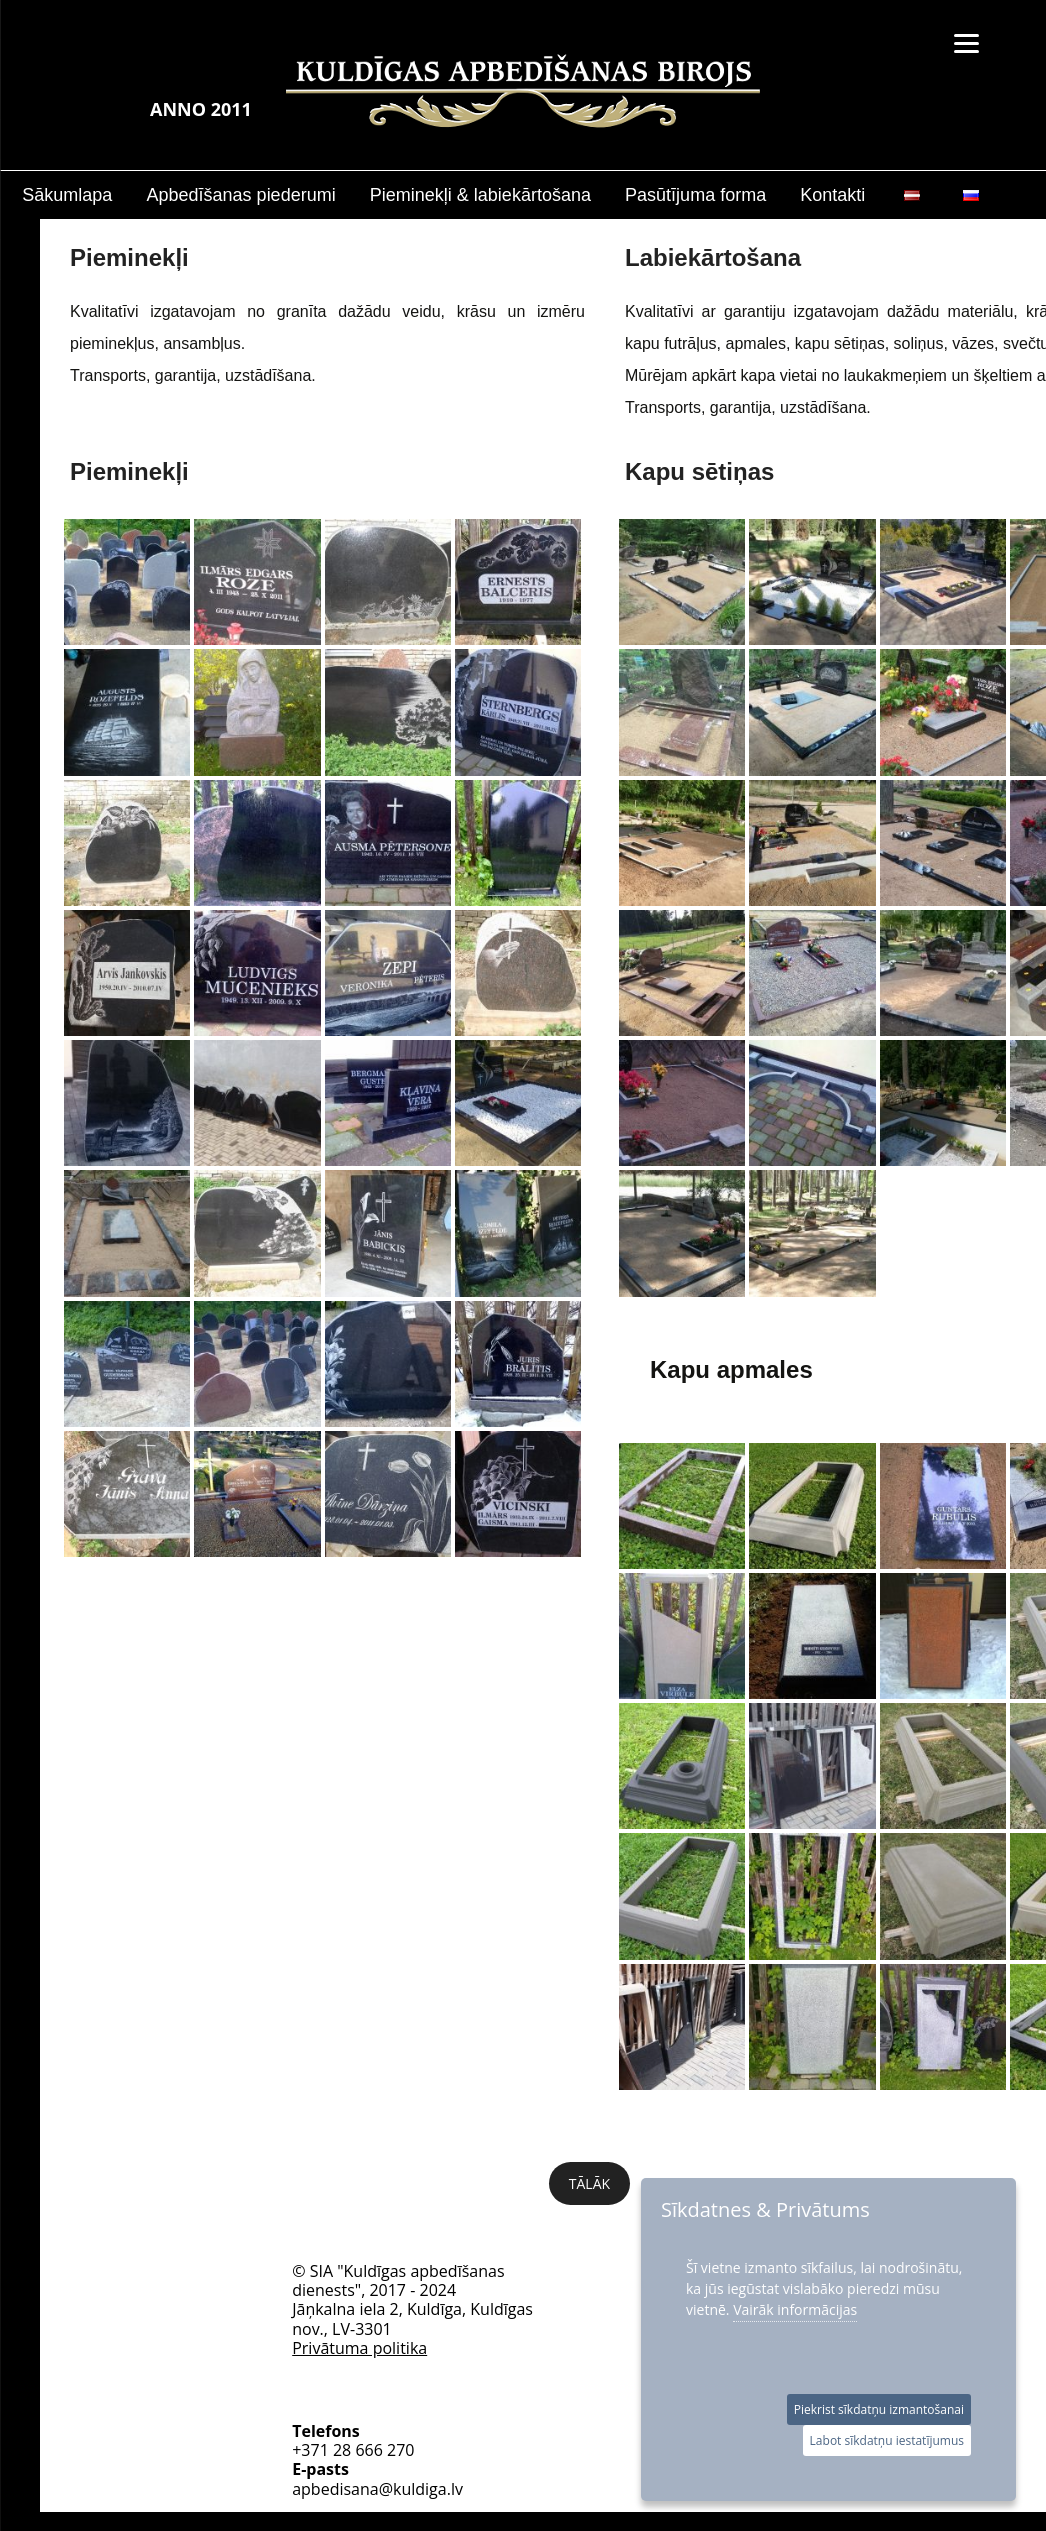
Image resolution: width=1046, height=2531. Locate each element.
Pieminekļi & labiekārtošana (480, 195)
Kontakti (832, 195)
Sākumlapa (67, 195)
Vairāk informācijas (795, 2309)
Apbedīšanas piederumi (241, 195)
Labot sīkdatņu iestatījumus (887, 2440)
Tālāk (589, 2183)
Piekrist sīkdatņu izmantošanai (879, 2409)
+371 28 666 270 (353, 2370)
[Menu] (966, 42)
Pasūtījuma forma (695, 195)
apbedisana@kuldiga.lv (377, 2408)
